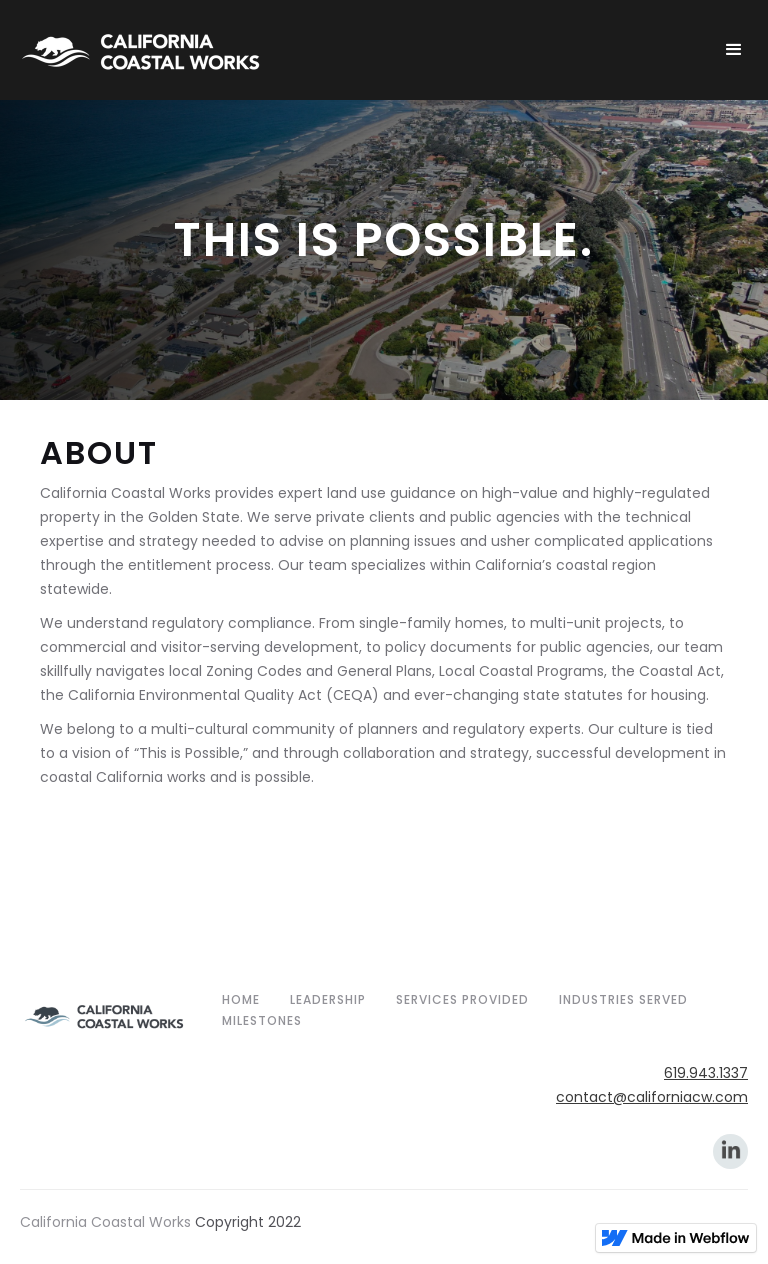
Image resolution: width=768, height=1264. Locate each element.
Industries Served (623, 999)
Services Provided (462, 999)
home (241, 999)
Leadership (328, 999)
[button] (734, 50)
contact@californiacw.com (652, 1097)
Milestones (262, 1020)
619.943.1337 (706, 1073)
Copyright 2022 (248, 1222)
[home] (362, 50)
